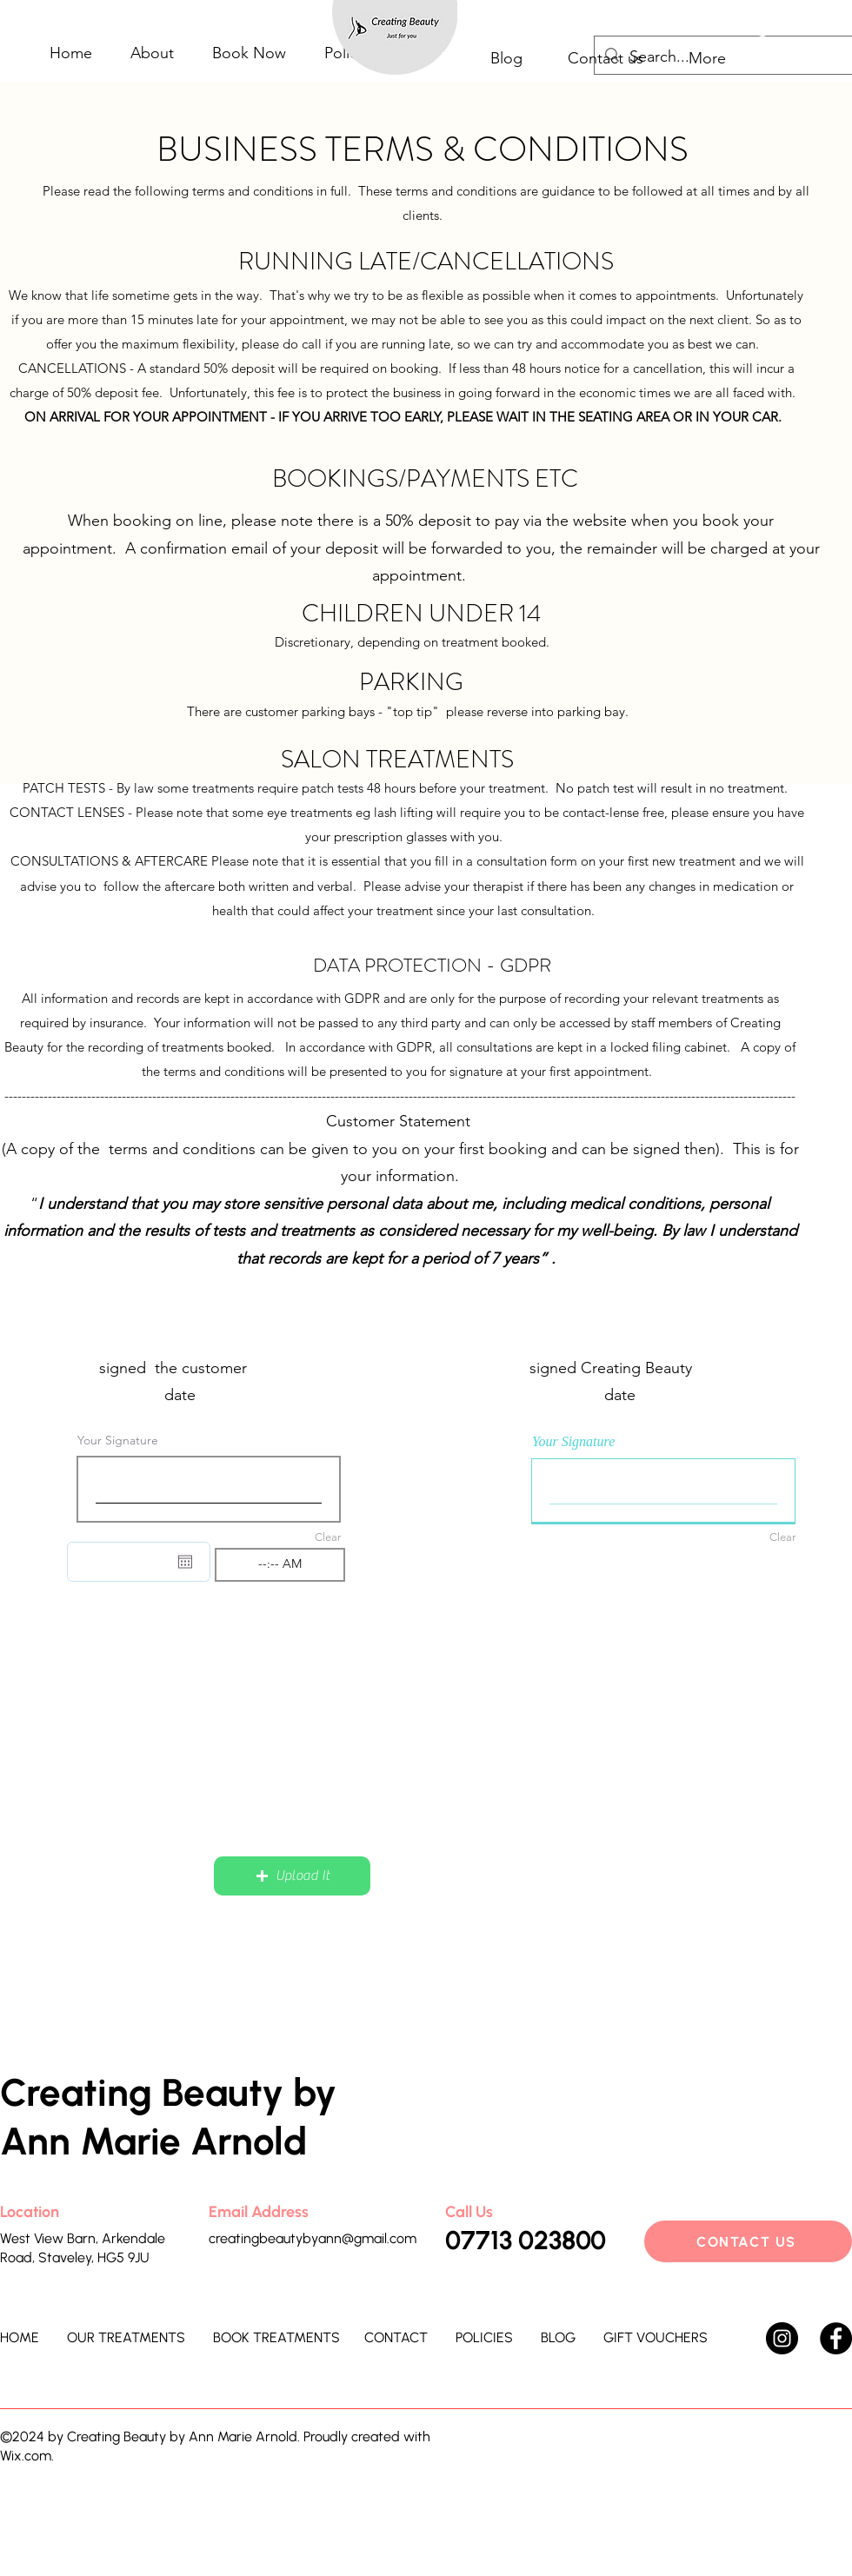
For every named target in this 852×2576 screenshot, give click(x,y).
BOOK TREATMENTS (276, 2337)
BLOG (558, 2337)
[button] (292, 1875)
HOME (19, 2337)
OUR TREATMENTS (126, 2337)
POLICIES (484, 2337)
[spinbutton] (279, 1565)
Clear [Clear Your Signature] (328, 1537)
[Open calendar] (185, 1562)
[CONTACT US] (748, 2241)
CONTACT (396, 2337)
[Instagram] (782, 2338)
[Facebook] (836, 2338)
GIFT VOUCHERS (655, 2337)
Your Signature (117, 1440)
